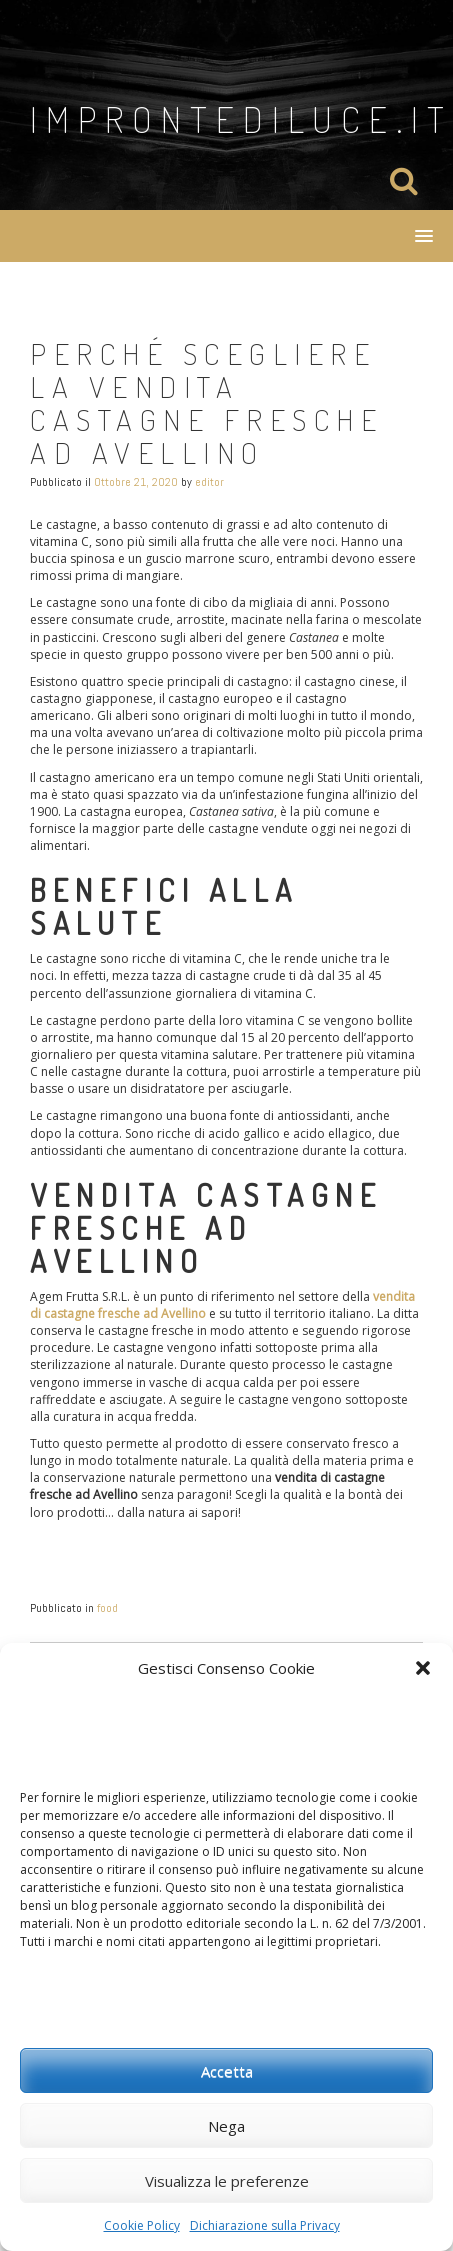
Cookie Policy (142, 2225)
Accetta (227, 2071)
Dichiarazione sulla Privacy (265, 2225)
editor (209, 482)
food (107, 1608)
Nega (226, 2126)
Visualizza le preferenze (227, 2181)
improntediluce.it (241, 119)
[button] (423, 1668)
